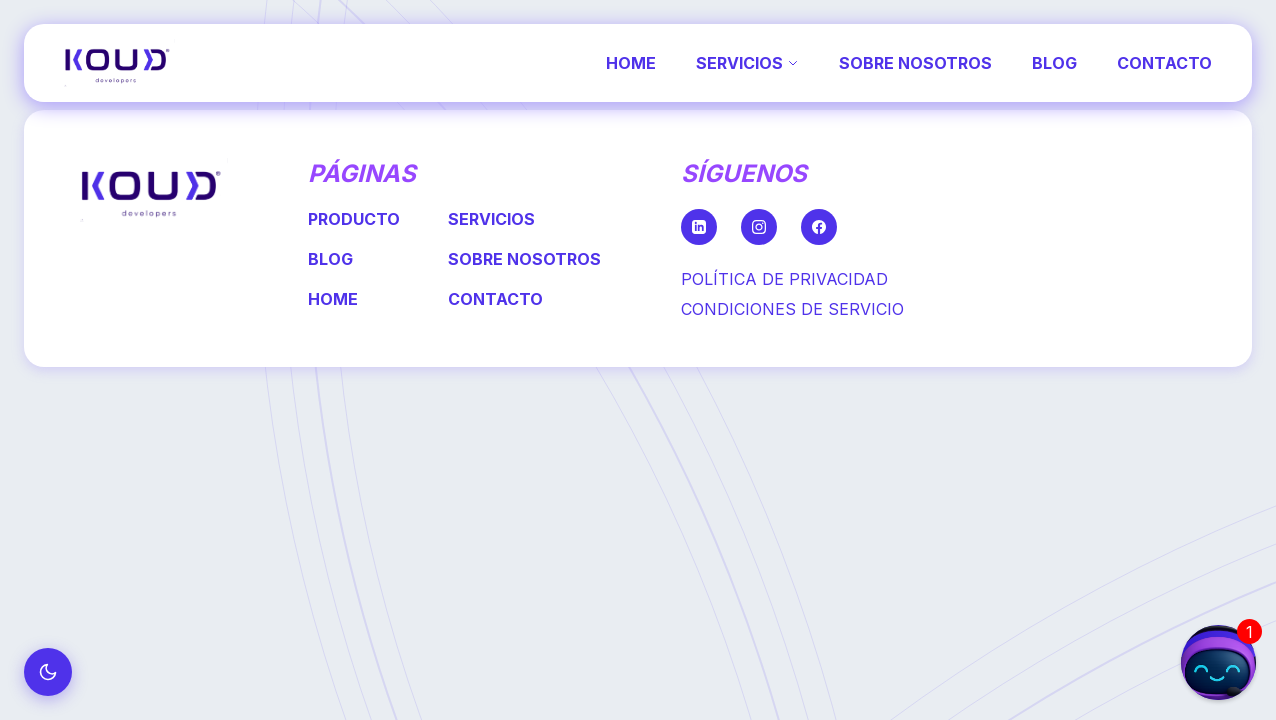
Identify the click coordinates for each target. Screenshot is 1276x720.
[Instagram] (759, 227)
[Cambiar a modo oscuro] (48, 672)
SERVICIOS (747, 63)
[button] (1218, 662)
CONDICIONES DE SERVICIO (792, 309)
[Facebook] (819, 227)
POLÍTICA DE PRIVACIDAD (784, 279)
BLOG (1054, 63)
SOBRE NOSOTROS (915, 63)
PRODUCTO (354, 219)
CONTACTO (1164, 63)
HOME (631, 63)
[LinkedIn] (699, 227)
